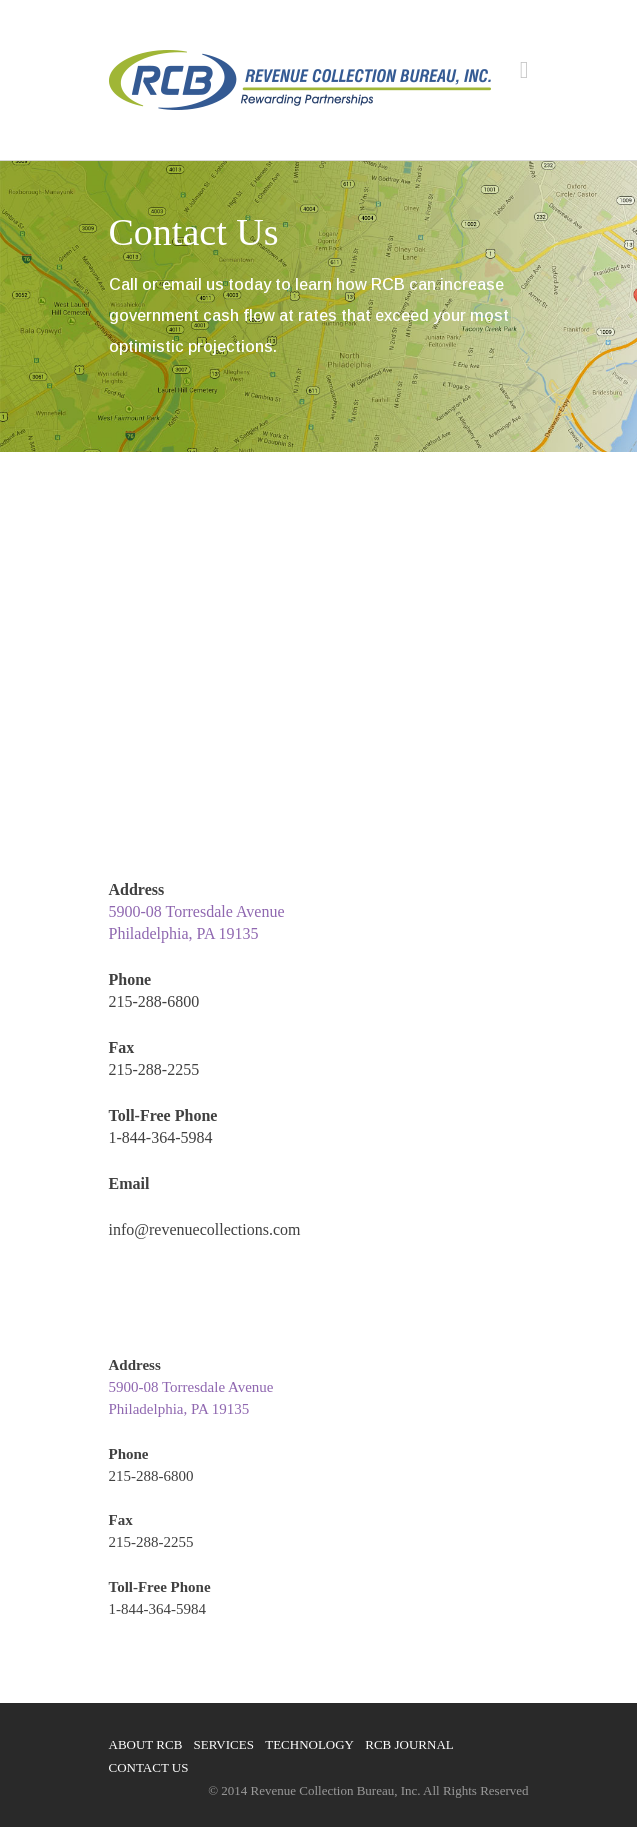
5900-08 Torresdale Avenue (197, 911)
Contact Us (149, 1767)
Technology (309, 1744)
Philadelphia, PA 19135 (184, 933)
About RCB (146, 1744)
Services (224, 1744)
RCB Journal (409, 1744)
